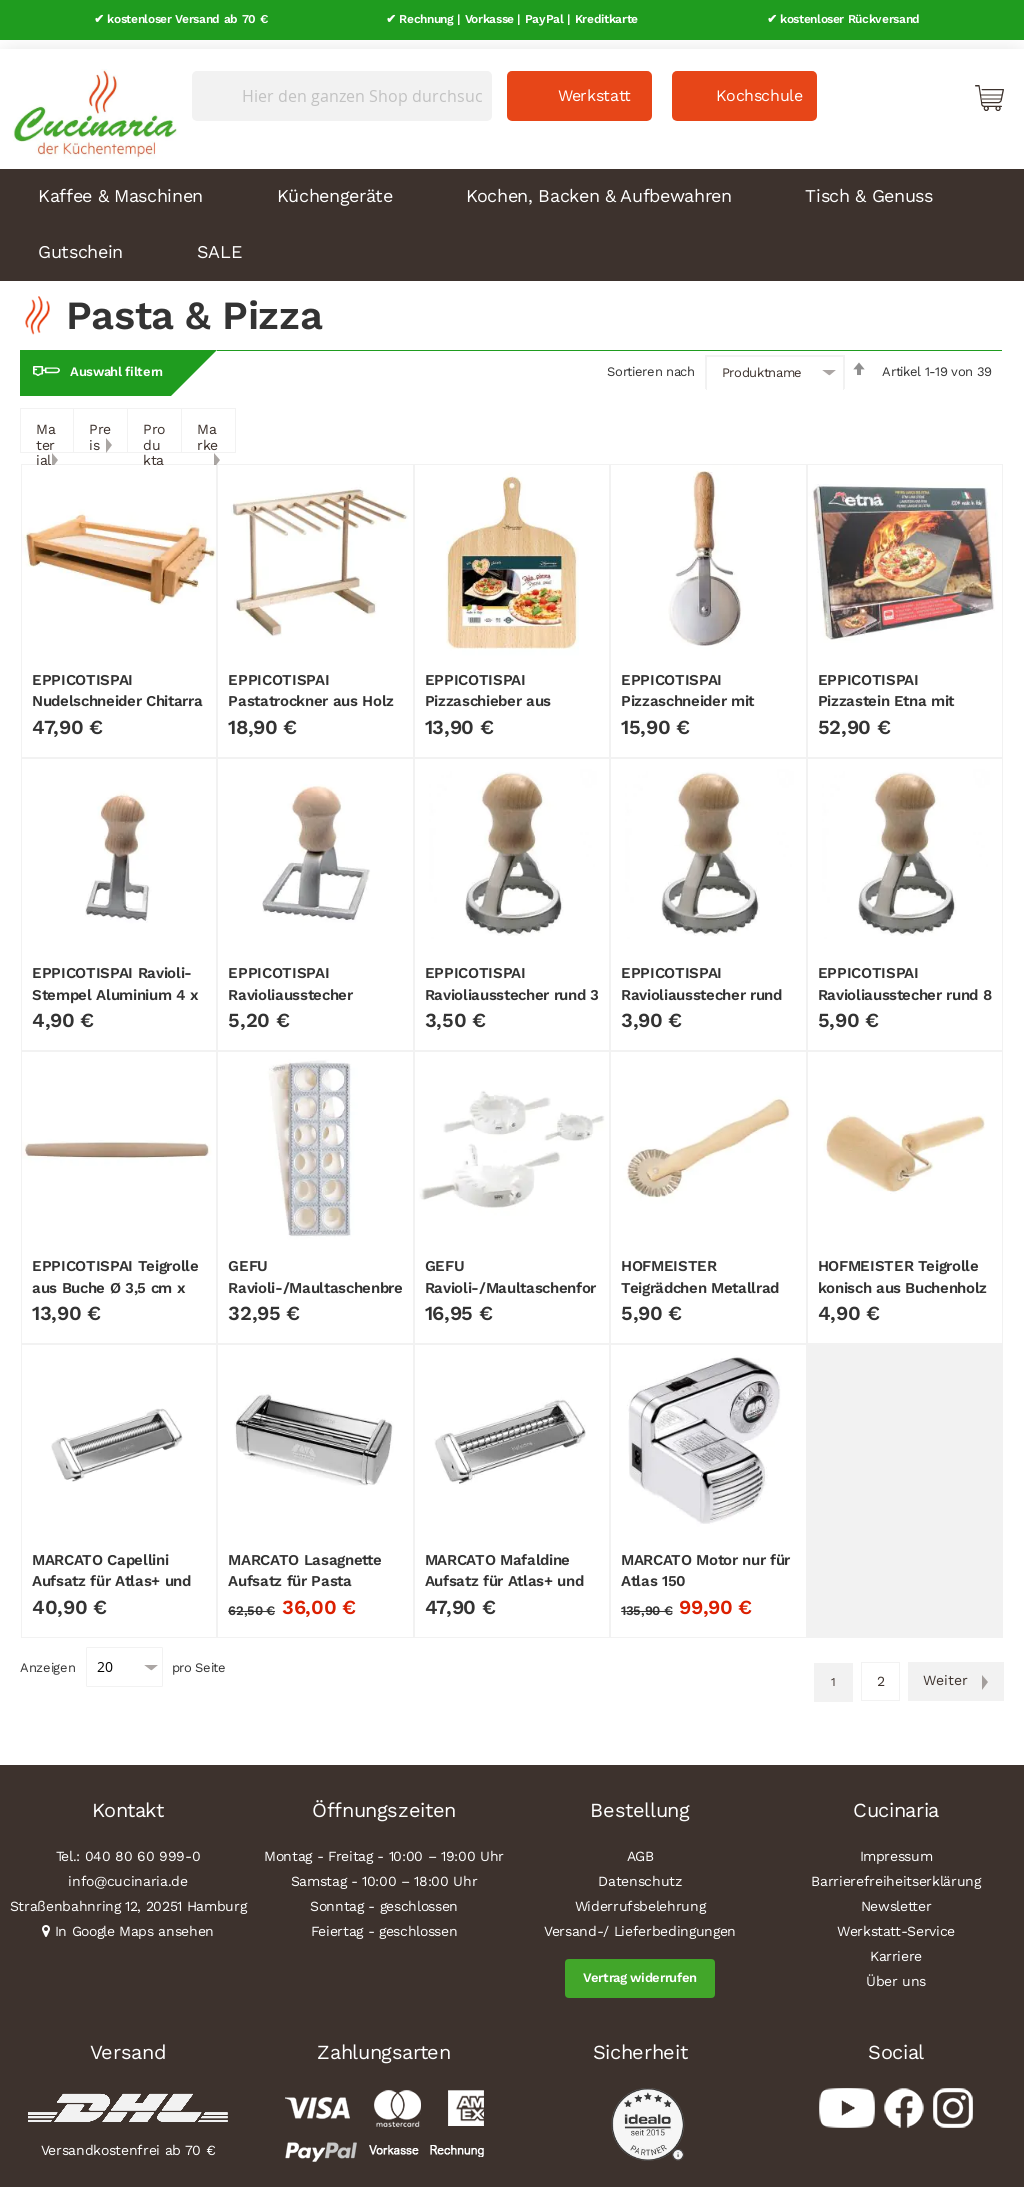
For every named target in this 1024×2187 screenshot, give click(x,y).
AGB (640, 1848)
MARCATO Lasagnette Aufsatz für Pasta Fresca (304, 1572)
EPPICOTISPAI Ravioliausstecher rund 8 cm (905, 986)
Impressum (896, 1848)
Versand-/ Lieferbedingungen (640, 1923)
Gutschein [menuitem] (80, 242)
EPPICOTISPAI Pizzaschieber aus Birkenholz (488, 692)
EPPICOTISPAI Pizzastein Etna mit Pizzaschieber (886, 692)
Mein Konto (904, 88)
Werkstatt (594, 86)
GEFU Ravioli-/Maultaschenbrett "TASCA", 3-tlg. (315, 1279)
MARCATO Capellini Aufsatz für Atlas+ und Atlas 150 (111, 1572)
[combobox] (342, 87)
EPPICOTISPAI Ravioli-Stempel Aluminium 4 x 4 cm (115, 986)
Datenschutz (639, 1873)
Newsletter (896, 1898)
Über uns (896, 1973)
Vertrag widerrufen (640, 1969)
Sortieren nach (650, 363)
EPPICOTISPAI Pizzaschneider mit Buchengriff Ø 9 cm (688, 692)
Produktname (762, 364)
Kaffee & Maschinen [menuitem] (120, 186)
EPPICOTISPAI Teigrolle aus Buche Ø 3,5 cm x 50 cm (115, 1279)
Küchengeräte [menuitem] (335, 186)
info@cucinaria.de (127, 1873)
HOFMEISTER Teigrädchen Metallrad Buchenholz (700, 1279)
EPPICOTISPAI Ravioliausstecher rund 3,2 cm (701, 986)
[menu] (512, 216)
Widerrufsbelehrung (640, 1898)
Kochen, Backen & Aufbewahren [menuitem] (598, 186)
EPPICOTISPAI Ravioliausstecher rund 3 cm (512, 986)
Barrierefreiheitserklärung (895, 1873)
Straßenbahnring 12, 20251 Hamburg (128, 1898)
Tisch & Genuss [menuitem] (868, 186)
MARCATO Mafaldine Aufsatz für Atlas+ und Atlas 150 (504, 1572)
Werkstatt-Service (896, 1923)
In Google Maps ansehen (135, 1923)
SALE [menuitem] (219, 242)
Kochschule (759, 86)
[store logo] (90, 100)
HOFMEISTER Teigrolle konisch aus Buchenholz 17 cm (903, 1279)
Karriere (896, 1948)
